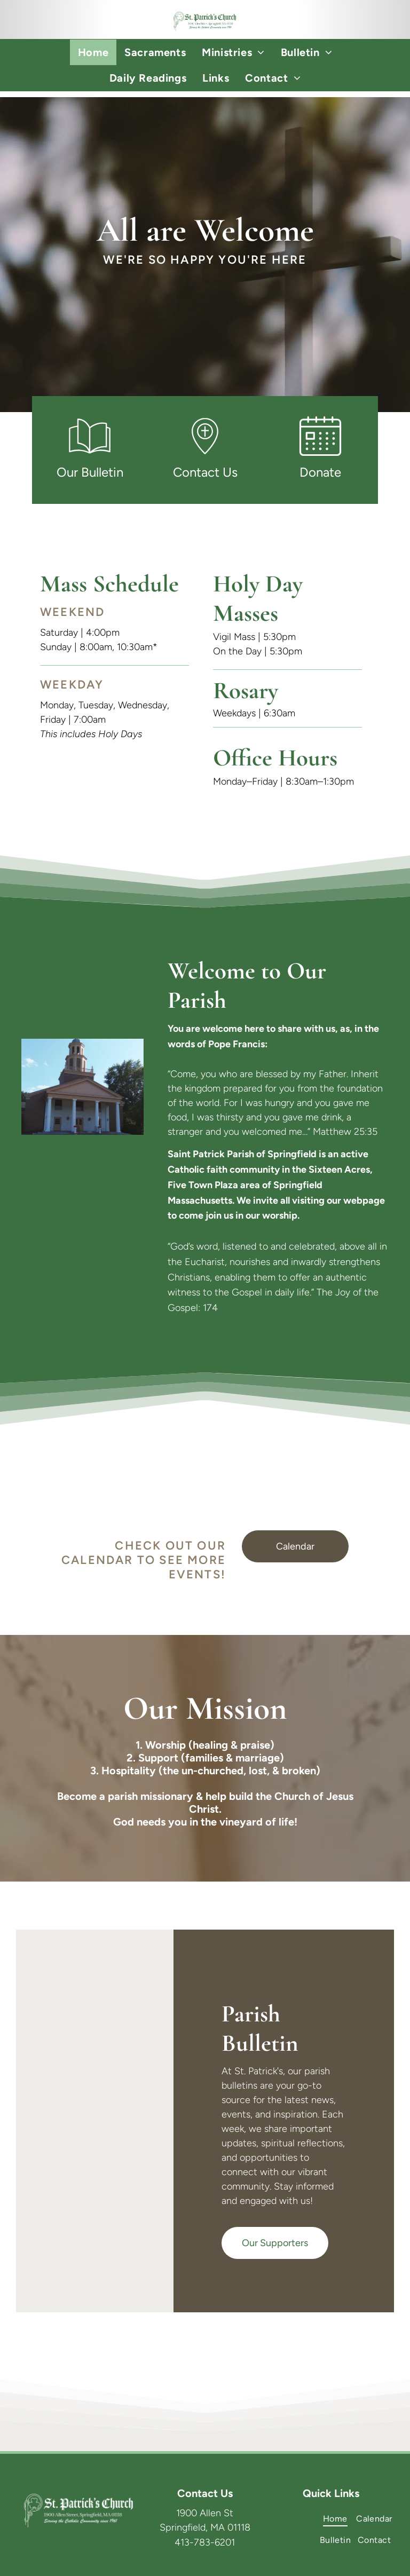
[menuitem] (93, 52)
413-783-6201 (205, 2542)
